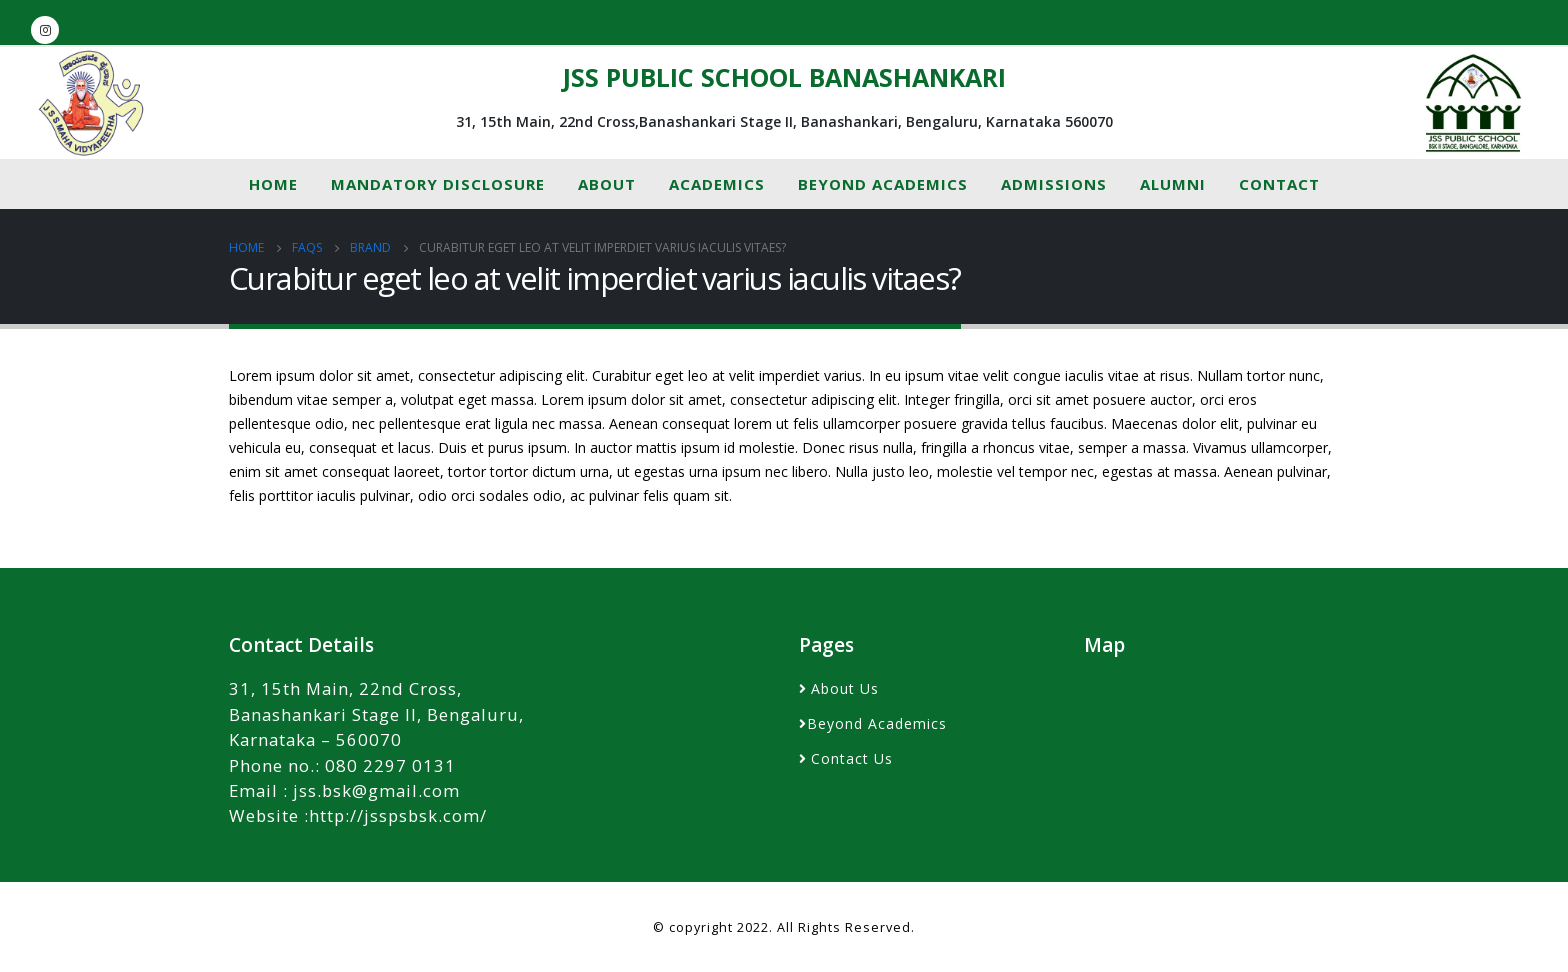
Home (273, 184)
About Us (845, 688)
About (607, 184)
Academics (717, 184)
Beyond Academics (883, 184)
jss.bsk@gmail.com (376, 790)
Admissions (1054, 184)
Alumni (1173, 184)
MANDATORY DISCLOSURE (438, 184)
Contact (1279, 184)
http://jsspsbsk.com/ (398, 815)
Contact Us (852, 758)
